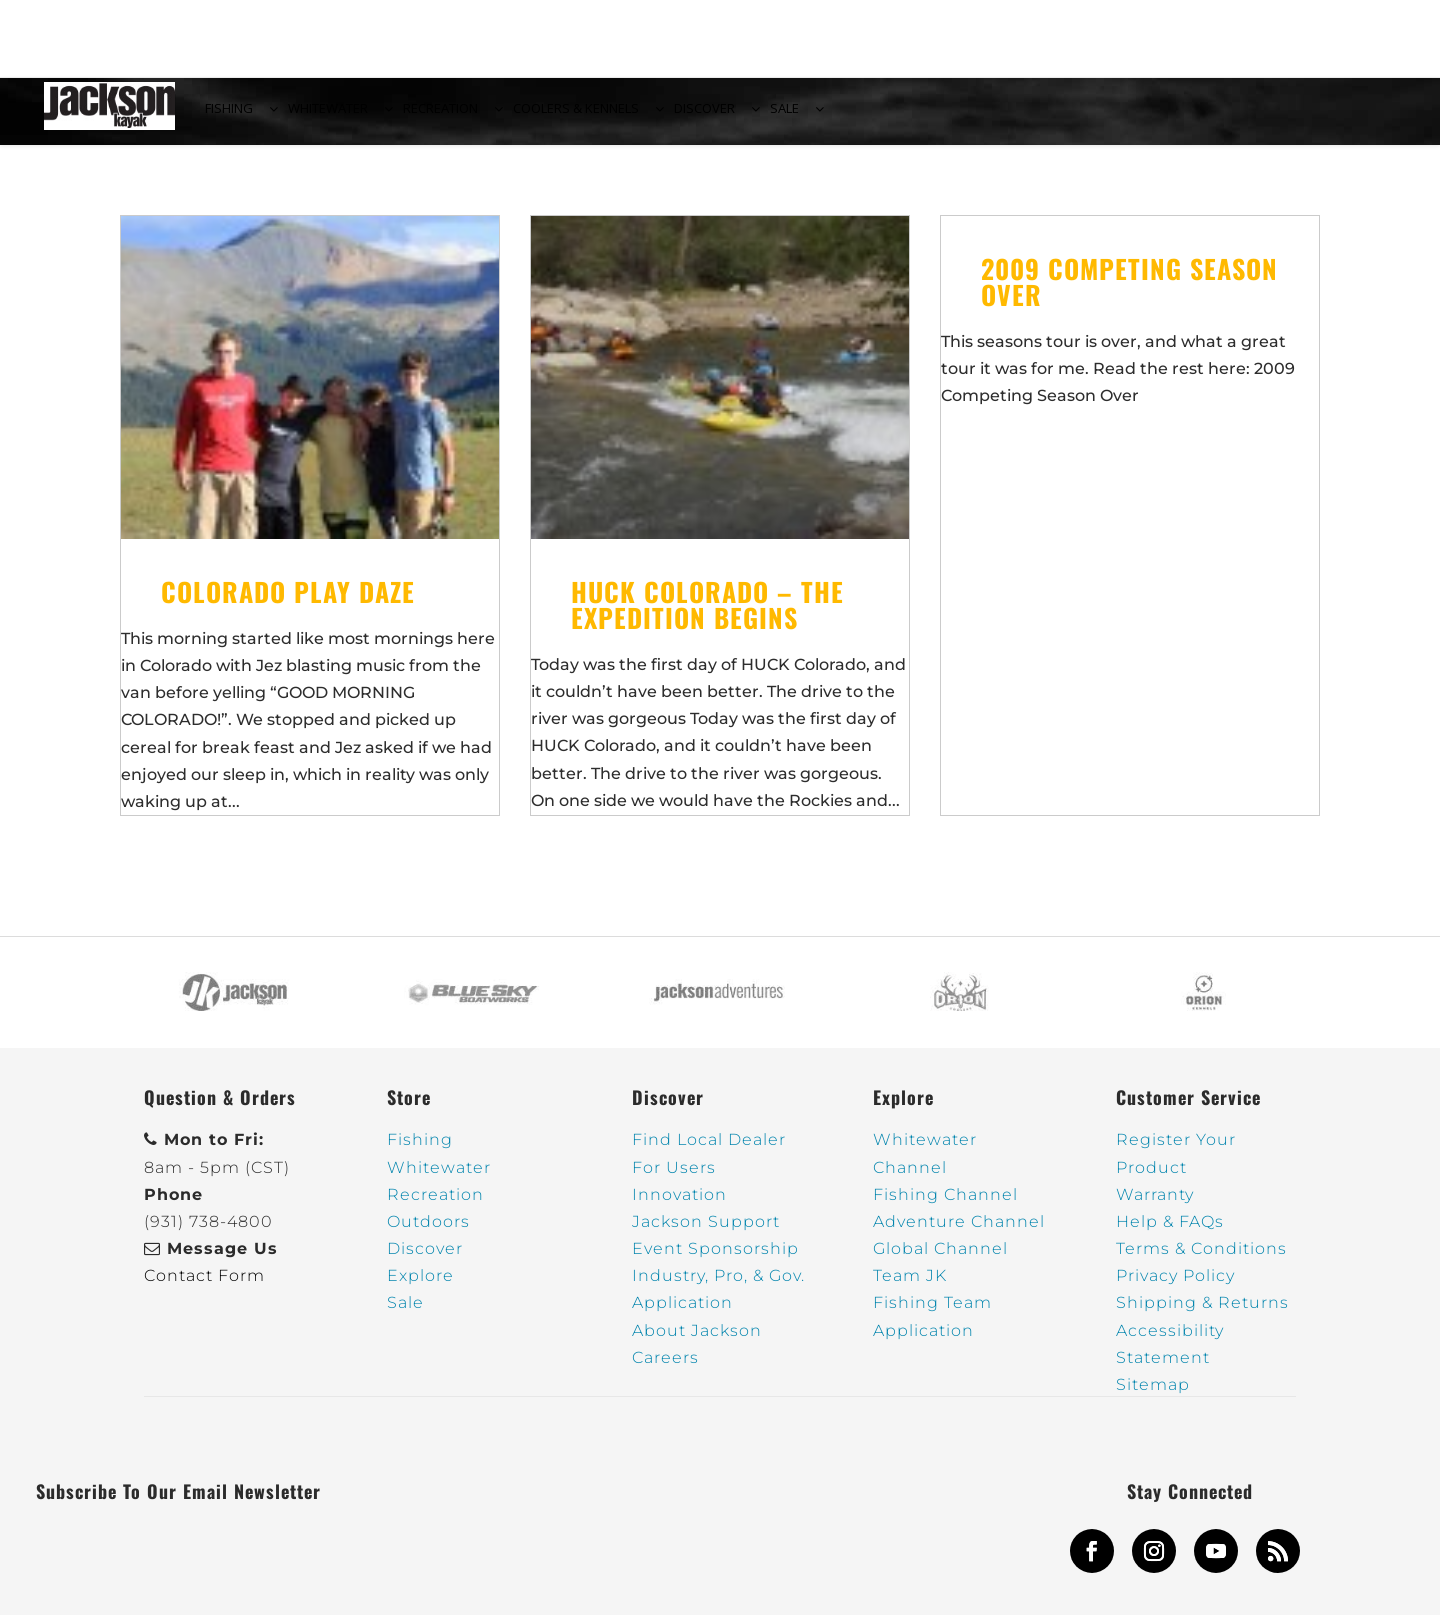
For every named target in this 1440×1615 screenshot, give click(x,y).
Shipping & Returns (1202, 1314)
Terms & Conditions (1201, 1260)
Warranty (1155, 1205)
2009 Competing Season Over (1129, 292)
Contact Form (204, 1287)
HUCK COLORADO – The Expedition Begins (707, 615)
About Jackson (697, 1341)
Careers (665, 1368)
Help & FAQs (1170, 1233)
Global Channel (940, 1260)
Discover (425, 1260)
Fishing (420, 1151)
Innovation (679, 1205)
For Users (674, 1178)
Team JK (910, 1287)
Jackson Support (706, 1233)
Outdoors (428, 1233)
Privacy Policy (1175, 1287)
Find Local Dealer (709, 1151)
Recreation (435, 1205)
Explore (420, 1287)
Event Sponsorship (715, 1260)
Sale (405, 1314)
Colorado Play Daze (288, 602)
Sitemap (1153, 1396)
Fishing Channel (945, 1205)
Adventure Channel (959, 1233)
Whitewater (439, 1178)
